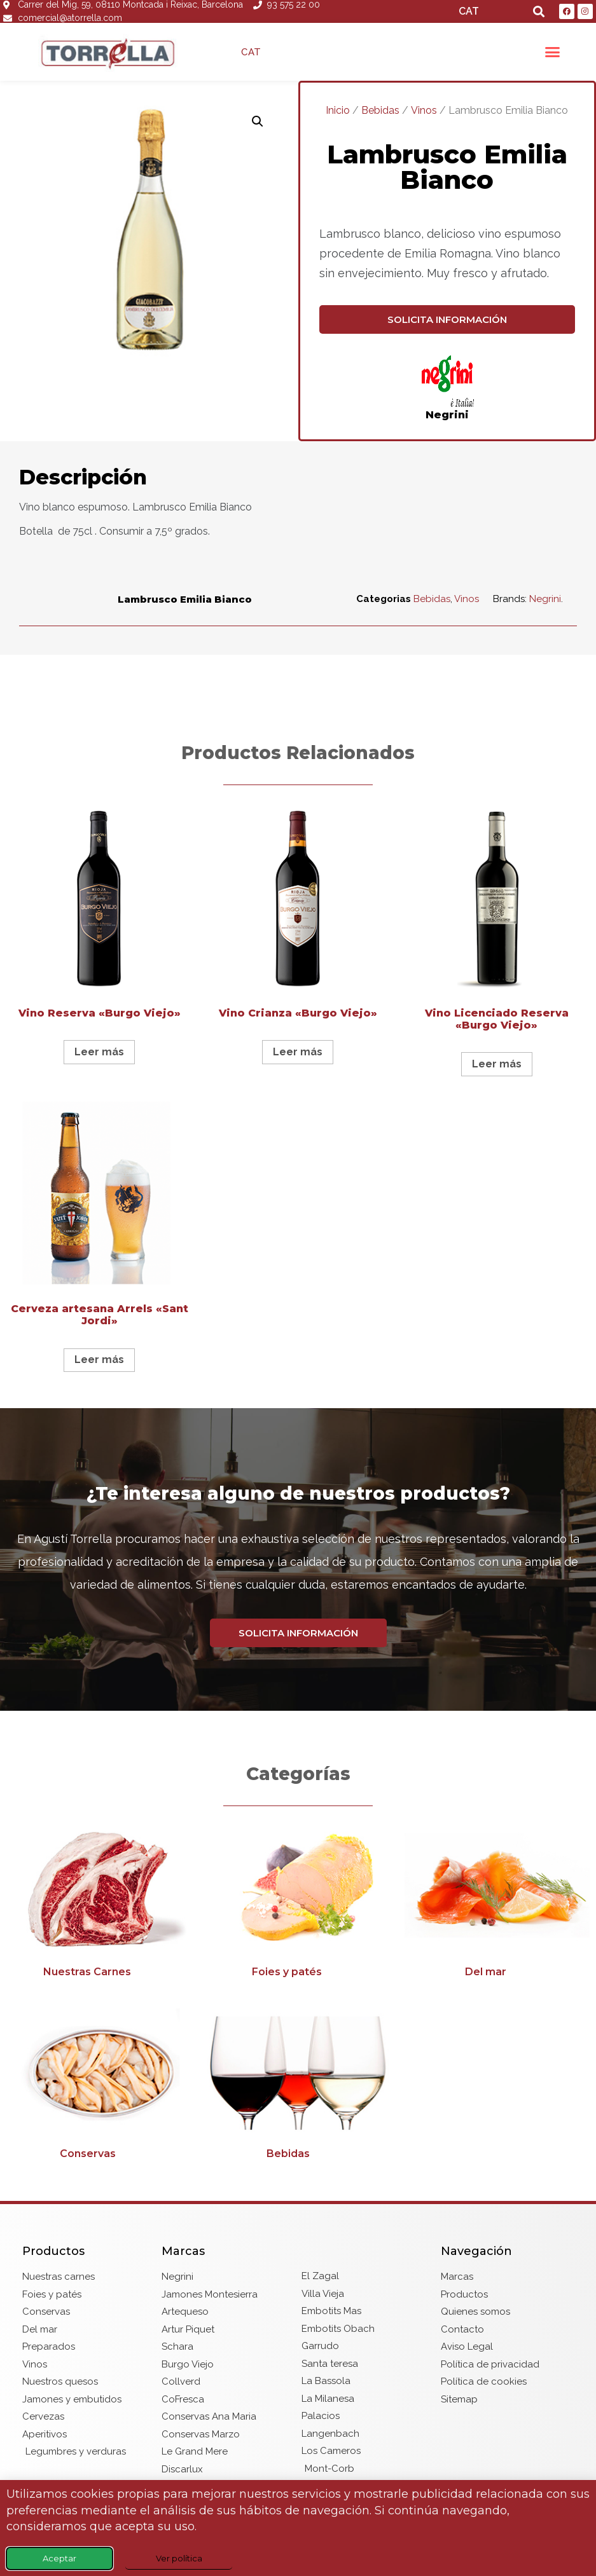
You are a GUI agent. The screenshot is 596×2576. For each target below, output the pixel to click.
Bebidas (380, 110)
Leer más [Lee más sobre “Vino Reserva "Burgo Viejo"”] (99, 1052)
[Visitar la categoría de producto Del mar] (497, 1904)
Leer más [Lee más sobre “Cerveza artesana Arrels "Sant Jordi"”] (99, 1359)
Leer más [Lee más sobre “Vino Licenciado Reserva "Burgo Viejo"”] (497, 1064)
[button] (539, 11)
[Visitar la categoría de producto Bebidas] (298, 2086)
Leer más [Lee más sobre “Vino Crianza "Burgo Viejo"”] (297, 1052)
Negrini (447, 415)
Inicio (338, 110)
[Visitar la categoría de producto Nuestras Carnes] (99, 1904)
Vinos (424, 110)
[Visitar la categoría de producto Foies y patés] (298, 1904)
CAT (469, 11)
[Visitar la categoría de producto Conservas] (99, 2086)
